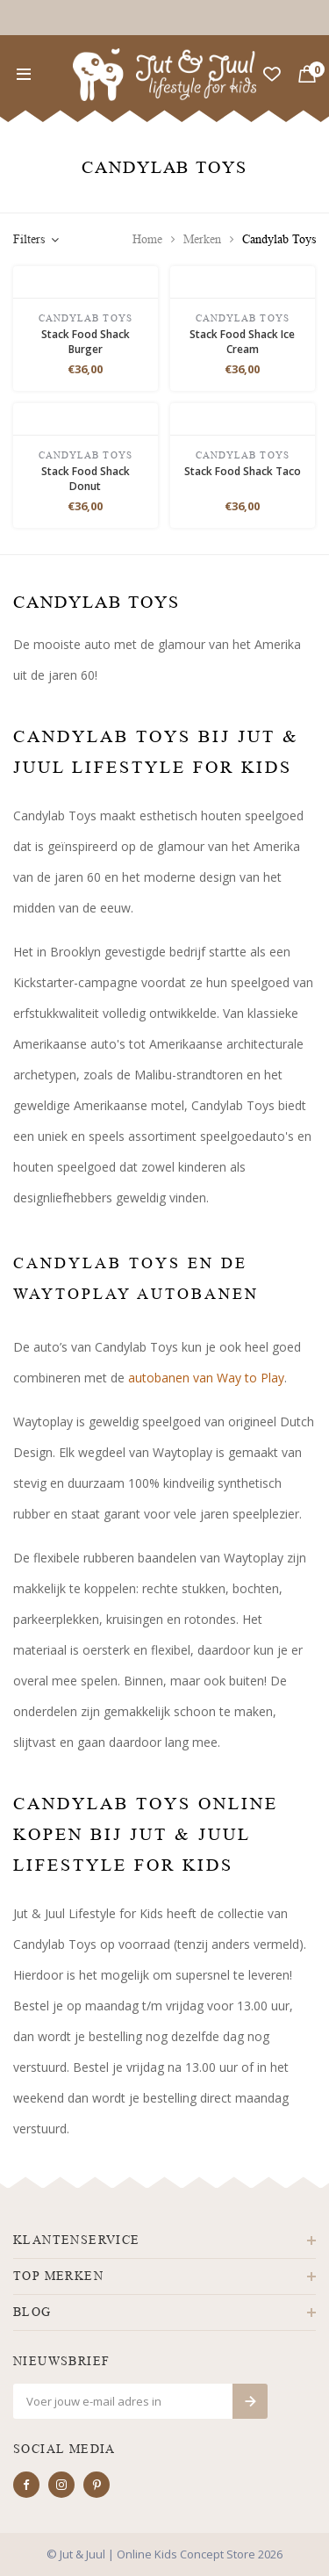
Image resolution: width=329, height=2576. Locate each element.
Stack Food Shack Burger (85, 342)
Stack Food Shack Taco (242, 471)
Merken (202, 239)
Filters (36, 239)
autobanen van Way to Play (206, 1377)
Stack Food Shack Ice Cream (242, 342)
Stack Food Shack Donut (85, 479)
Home (147, 239)
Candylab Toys (279, 239)
